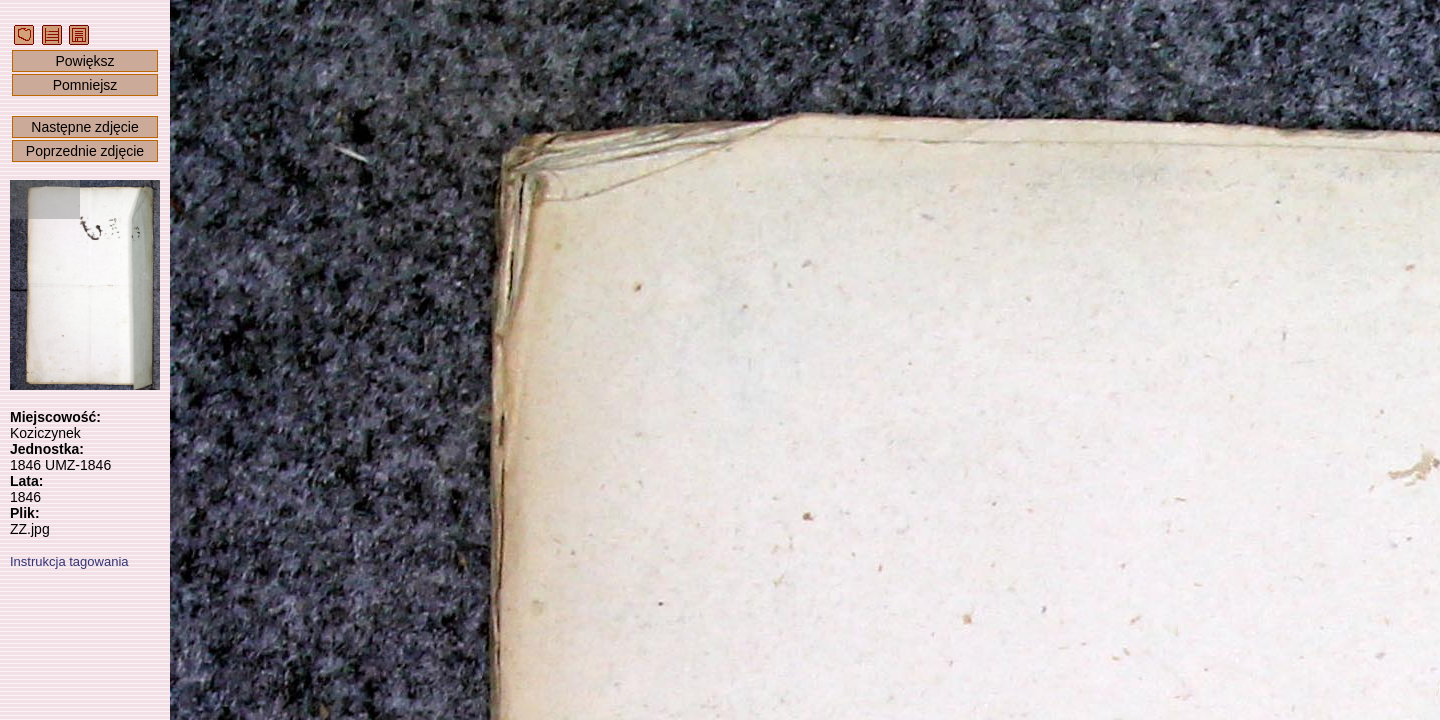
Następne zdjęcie (84, 127)
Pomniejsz (85, 85)
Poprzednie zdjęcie (85, 151)
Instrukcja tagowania (69, 561)
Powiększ (84, 61)
